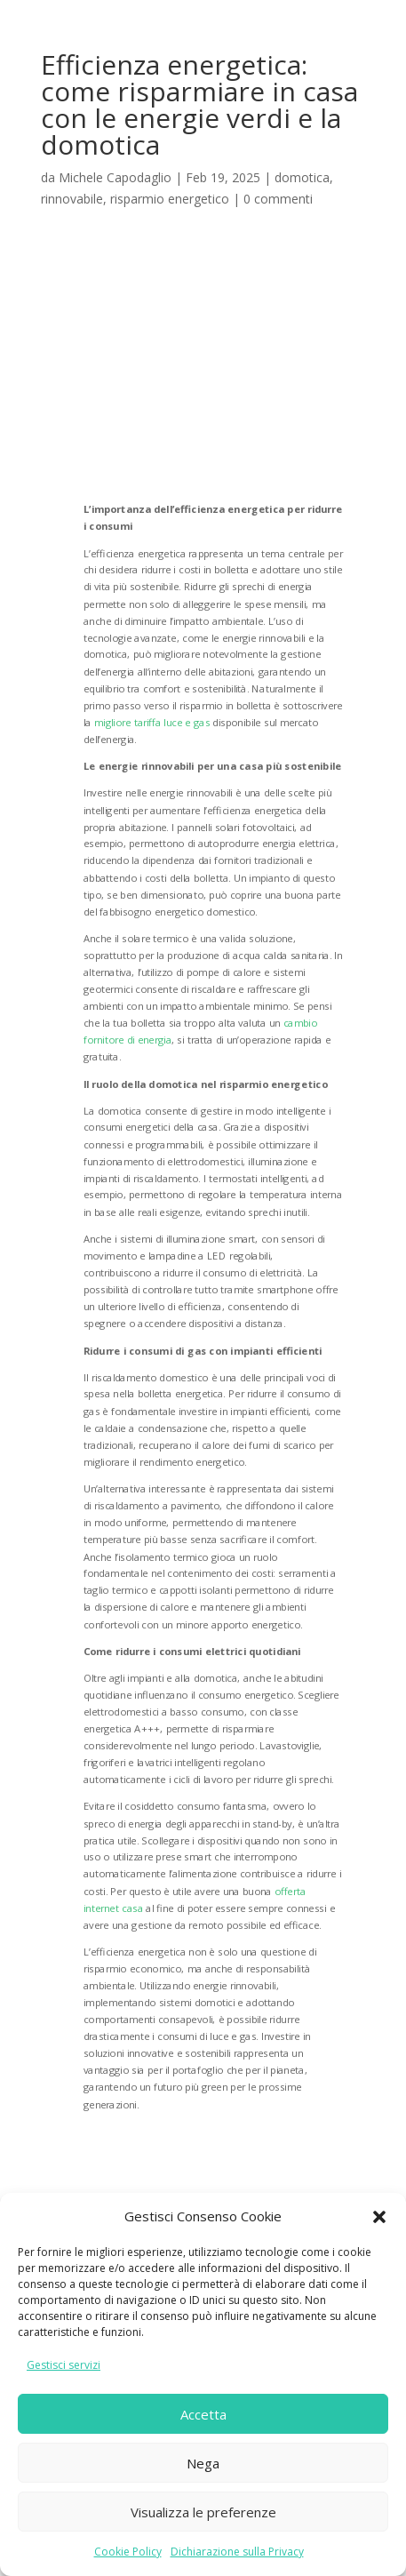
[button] (379, 2217)
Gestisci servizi (63, 2364)
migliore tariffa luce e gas (151, 721)
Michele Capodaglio (115, 177)
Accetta (203, 2414)
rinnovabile (72, 198)
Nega (203, 2463)
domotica (302, 177)
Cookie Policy (128, 2551)
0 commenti (278, 198)
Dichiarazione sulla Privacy (237, 2551)
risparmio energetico (169, 198)
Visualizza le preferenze (203, 2512)
